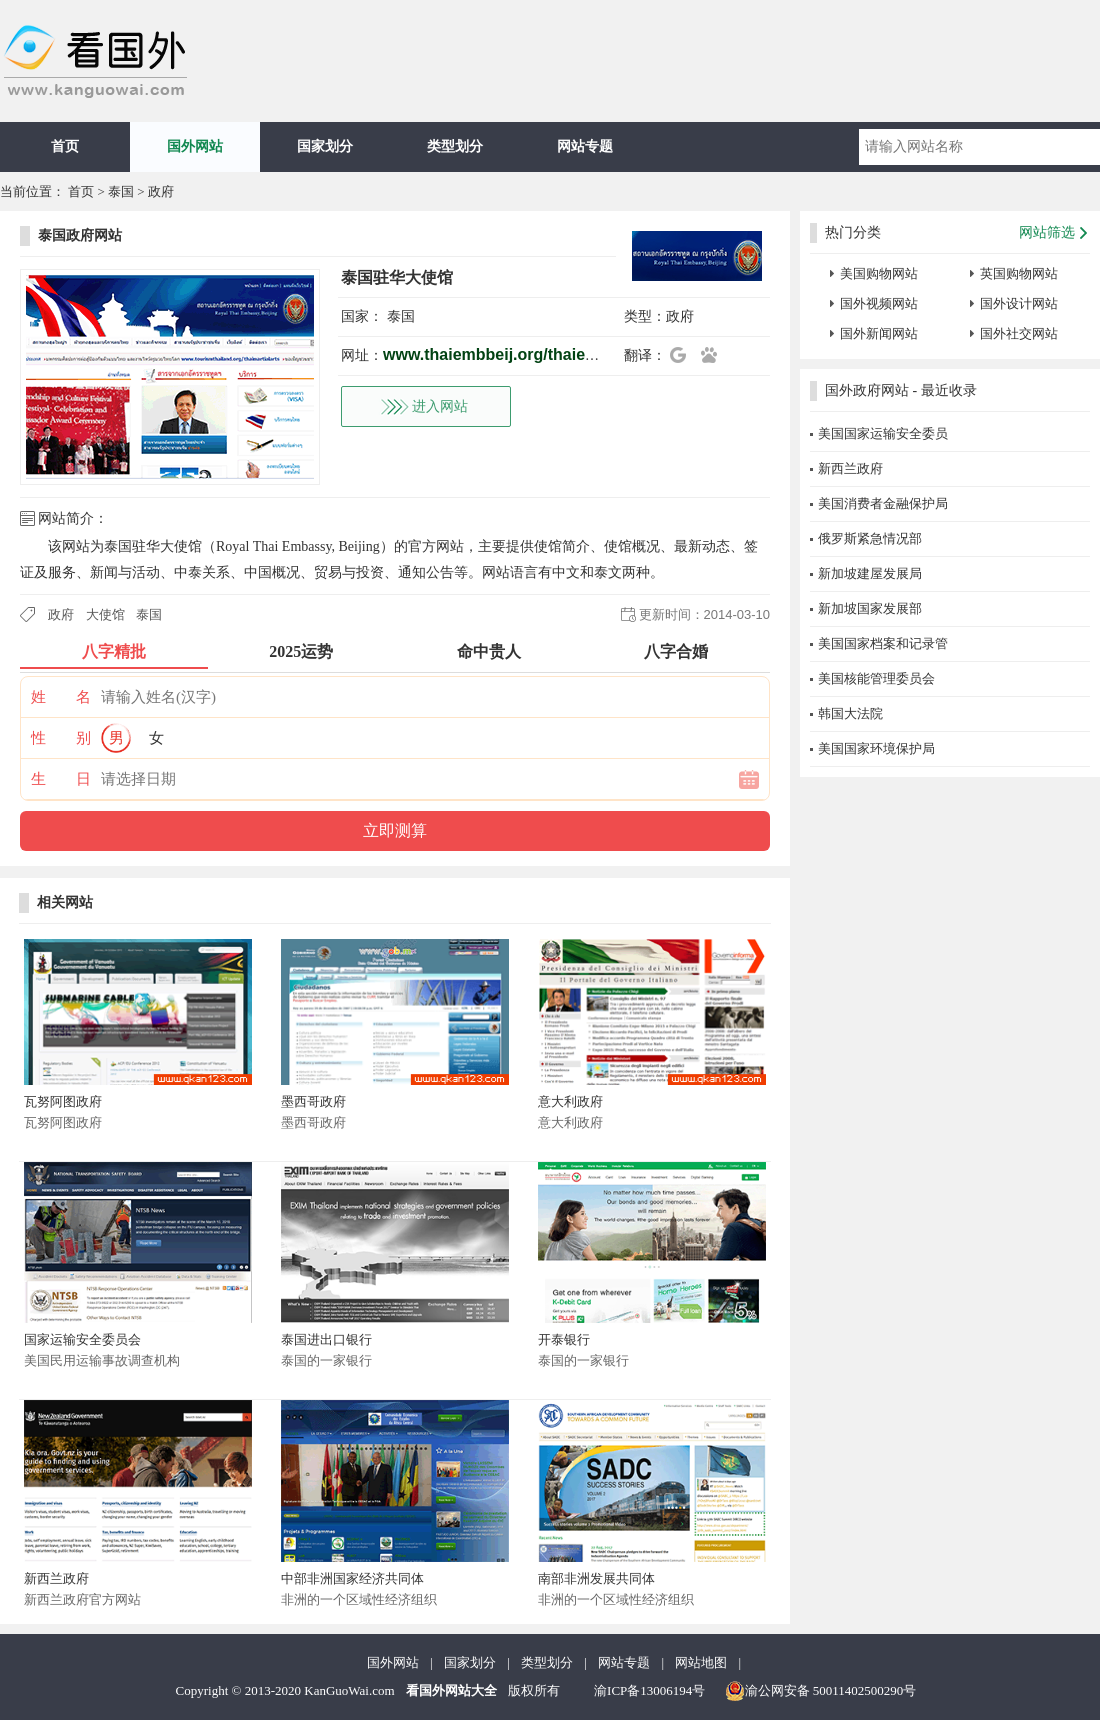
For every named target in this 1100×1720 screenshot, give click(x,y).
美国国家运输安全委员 (883, 433)
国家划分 (325, 146)
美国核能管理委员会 (876, 678)
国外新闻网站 (879, 333)
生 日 (61, 779)
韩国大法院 (850, 713)
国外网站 (195, 146)
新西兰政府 (56, 1578)
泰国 (121, 191)
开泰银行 (564, 1339)
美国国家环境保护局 (876, 748)
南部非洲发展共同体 (596, 1578)
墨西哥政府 (313, 1101)
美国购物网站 (879, 273)
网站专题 (585, 146)
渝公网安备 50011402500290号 (821, 1691)
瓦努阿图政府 (63, 1101)
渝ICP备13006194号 (649, 1690)
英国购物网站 (1019, 273)
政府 (161, 191)
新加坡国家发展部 (870, 608)
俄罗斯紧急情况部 (870, 538)
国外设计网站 (1019, 303)
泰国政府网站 (80, 235)
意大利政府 (570, 1101)
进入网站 (440, 406)
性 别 (61, 738)
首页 (65, 146)
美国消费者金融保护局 (883, 503)
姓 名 (61, 697)
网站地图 (701, 1662)
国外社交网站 (1019, 333)
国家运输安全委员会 (82, 1339)
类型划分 (455, 146)
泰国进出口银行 (326, 1339)
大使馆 (105, 614)
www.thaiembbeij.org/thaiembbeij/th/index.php (559, 354)
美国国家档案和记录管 (883, 643)
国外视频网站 (879, 303)
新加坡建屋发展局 (870, 573)
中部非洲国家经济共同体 (352, 1578)
